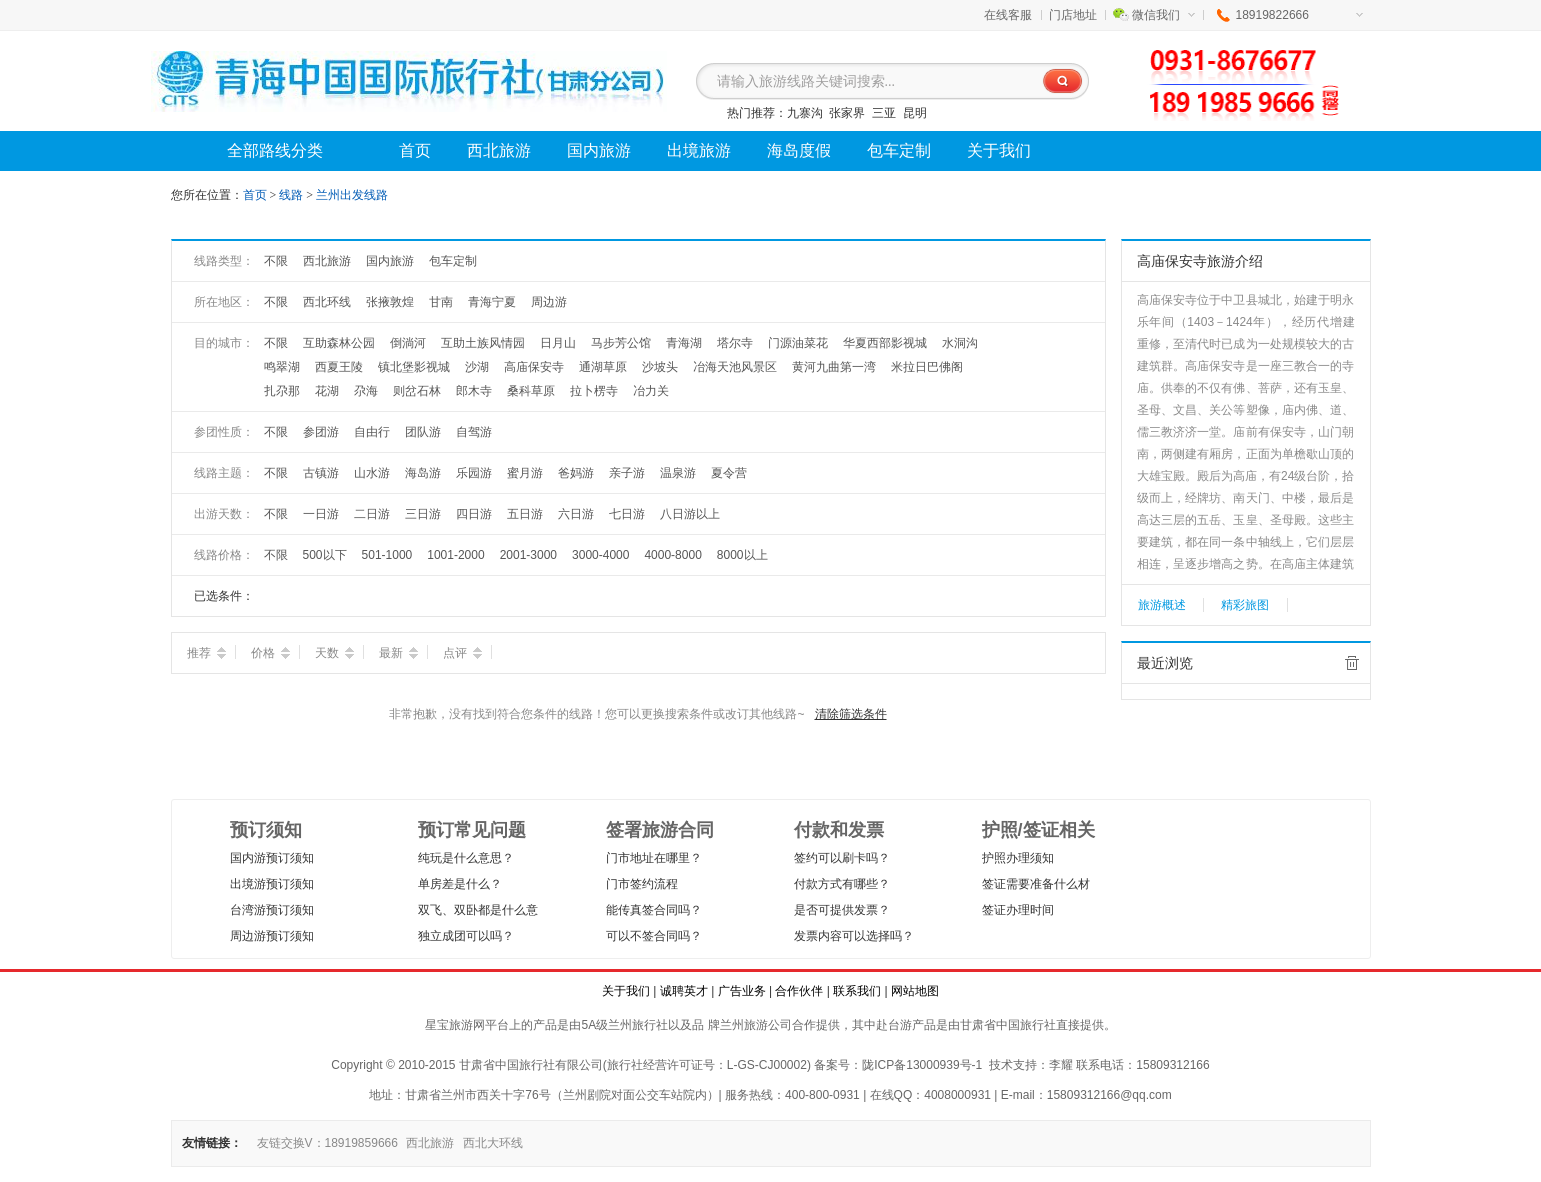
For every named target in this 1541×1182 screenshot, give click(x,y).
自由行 (372, 432)
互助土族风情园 (483, 343)
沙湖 (477, 367)
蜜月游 (525, 473)
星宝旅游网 (455, 1025)
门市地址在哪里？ (654, 858)
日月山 (558, 343)
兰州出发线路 (352, 195)
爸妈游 (576, 473)
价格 (270, 653)
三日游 (423, 514)
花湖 (327, 391)
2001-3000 (528, 555)
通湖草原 (603, 367)
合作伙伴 (799, 991)
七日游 (627, 514)
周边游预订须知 (272, 936)
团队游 (423, 432)
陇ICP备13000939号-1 (922, 1065)
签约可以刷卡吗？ (842, 858)
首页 (255, 195)
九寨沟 (805, 113)
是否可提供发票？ (842, 910)
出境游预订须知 (272, 884)
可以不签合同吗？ (654, 936)
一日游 (321, 514)
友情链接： (212, 1143)
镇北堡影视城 (414, 367)
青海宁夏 (492, 302)
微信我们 (1163, 15)
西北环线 (327, 302)
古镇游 (321, 473)
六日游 (576, 514)
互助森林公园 (339, 343)
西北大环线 (493, 1143)
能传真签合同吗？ (654, 910)
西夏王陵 (339, 367)
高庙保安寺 (534, 367)
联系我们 (857, 991)
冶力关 (651, 391)
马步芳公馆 (621, 343)
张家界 (847, 113)
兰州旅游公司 (756, 1025)
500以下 (325, 555)
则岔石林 (417, 391)
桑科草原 (531, 391)
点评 (462, 653)
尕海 (366, 391)
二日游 (372, 514)
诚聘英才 (684, 991)
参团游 (321, 432)
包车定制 (453, 261)
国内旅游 (390, 261)
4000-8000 (672, 555)
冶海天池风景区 (735, 367)
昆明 (915, 113)
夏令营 (729, 473)
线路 (292, 195)
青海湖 (684, 343)
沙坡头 (660, 367)
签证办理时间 (1018, 910)
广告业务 (742, 991)
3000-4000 (600, 555)
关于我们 (626, 991)
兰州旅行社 (638, 1025)
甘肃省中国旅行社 (1008, 1025)
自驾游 (474, 432)
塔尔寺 (735, 343)
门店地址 (1073, 15)
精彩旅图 (1245, 605)
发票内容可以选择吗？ (854, 936)
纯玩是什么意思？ (466, 858)
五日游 (525, 514)
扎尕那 (282, 391)
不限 (276, 261)
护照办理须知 (1018, 858)
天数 (334, 653)
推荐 (206, 653)
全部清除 (1352, 663)
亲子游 (627, 473)
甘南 (441, 302)
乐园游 (474, 473)
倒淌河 (408, 343)
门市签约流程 (642, 884)
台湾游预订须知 (272, 910)
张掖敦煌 (390, 302)
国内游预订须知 (272, 858)
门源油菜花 (798, 343)
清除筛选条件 (851, 714)
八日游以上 (690, 514)
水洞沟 (960, 343)
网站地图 (915, 991)
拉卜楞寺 (594, 391)
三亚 (884, 113)
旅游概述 (1162, 605)
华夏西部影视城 (885, 343)
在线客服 (1008, 15)
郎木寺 (474, 391)
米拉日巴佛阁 (927, 367)
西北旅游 (327, 261)
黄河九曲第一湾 (834, 367)
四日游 (474, 514)
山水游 (372, 473)
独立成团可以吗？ (466, 936)
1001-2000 (455, 555)
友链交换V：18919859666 (327, 1143)
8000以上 (742, 555)
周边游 (549, 302)
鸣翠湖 (282, 367)
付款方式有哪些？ (842, 884)
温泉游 (678, 473)
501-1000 (387, 555)
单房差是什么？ (460, 884)
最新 (398, 653)
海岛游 (423, 473)
